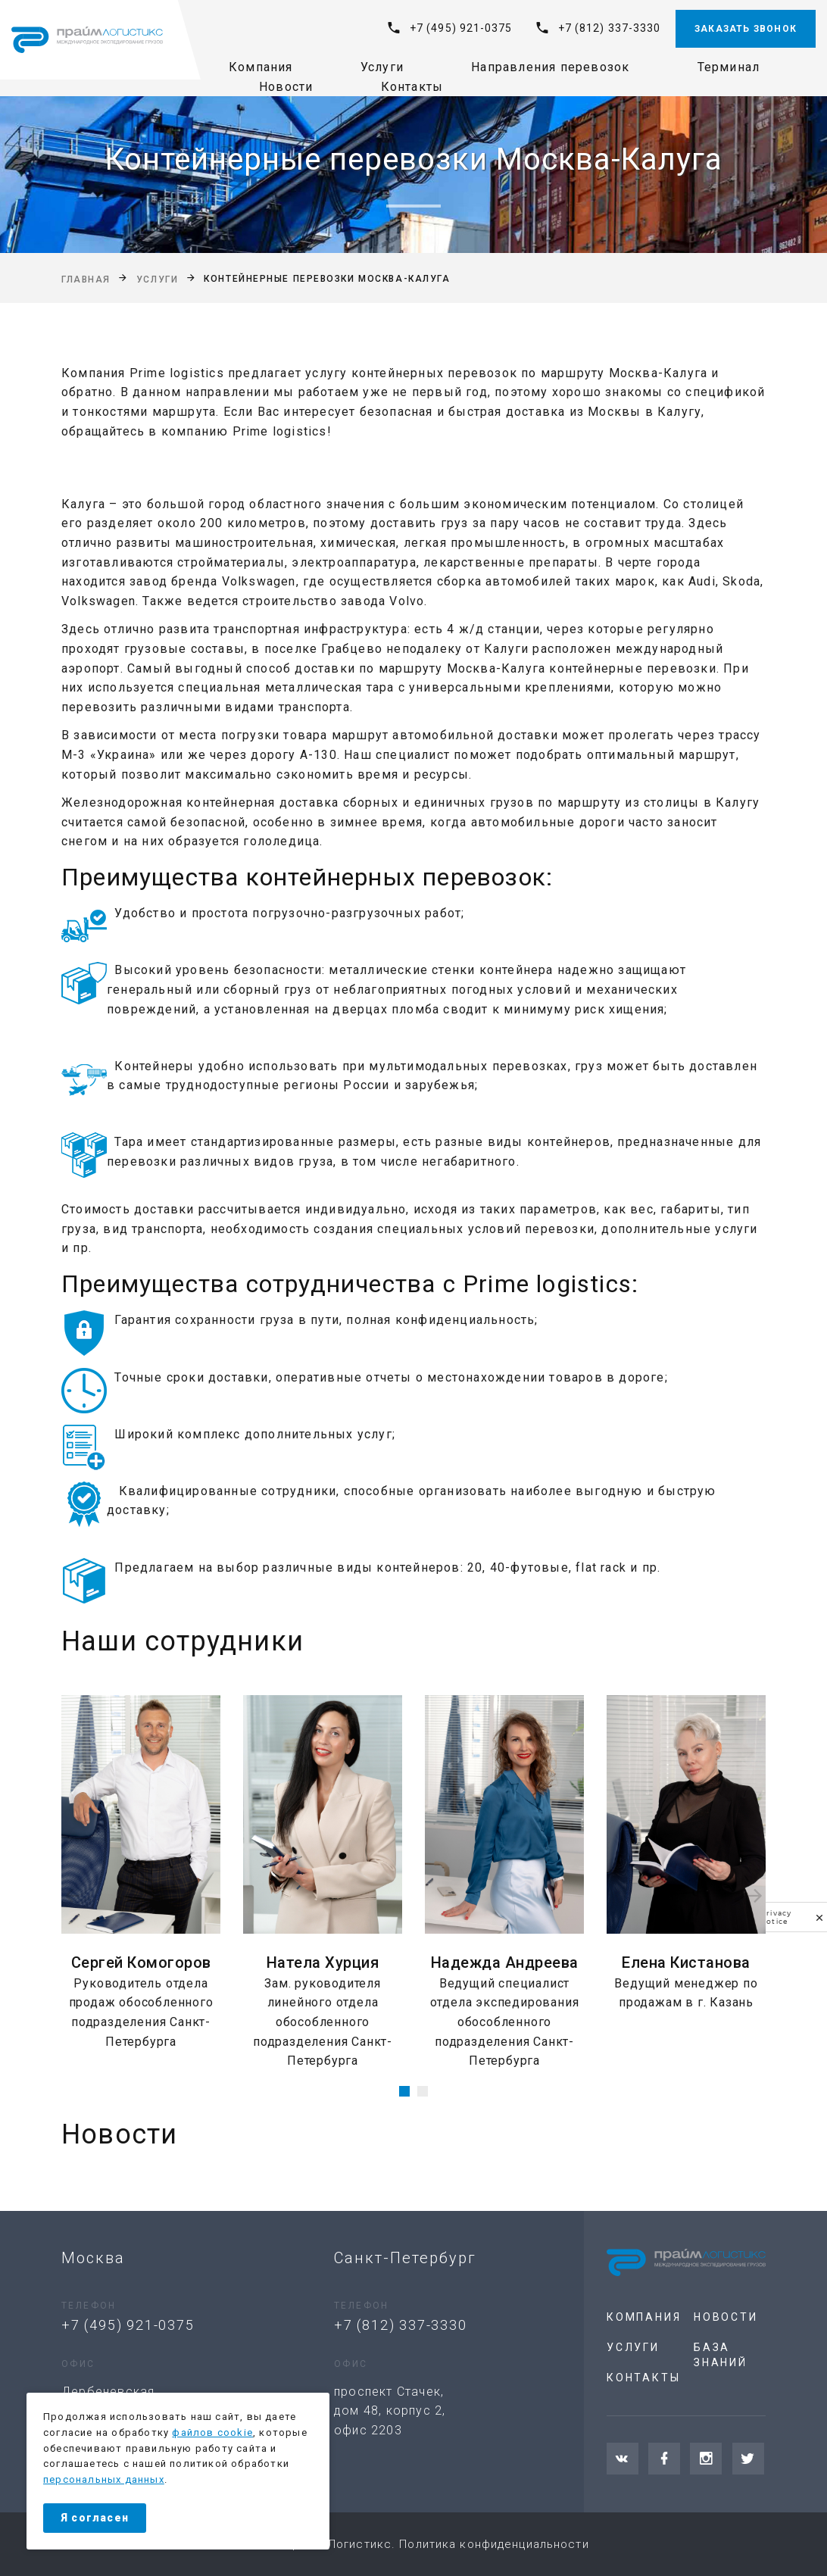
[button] (404, 2091)
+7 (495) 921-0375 (461, 28)
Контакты (412, 87)
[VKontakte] (622, 2459)
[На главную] (87, 40)
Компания (261, 67)
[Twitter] (748, 2459)
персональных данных (103, 2479)
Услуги (382, 67)
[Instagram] (706, 2459)
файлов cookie (212, 2432)
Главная (86, 278)
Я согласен (95, 2518)
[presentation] (72, 1896)
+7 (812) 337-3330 (609, 28)
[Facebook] (664, 2459)
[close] (819, 1917)
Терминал (728, 67)
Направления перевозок (550, 67)
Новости (286, 87)
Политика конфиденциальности (493, 2544)
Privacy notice (776, 1917)
